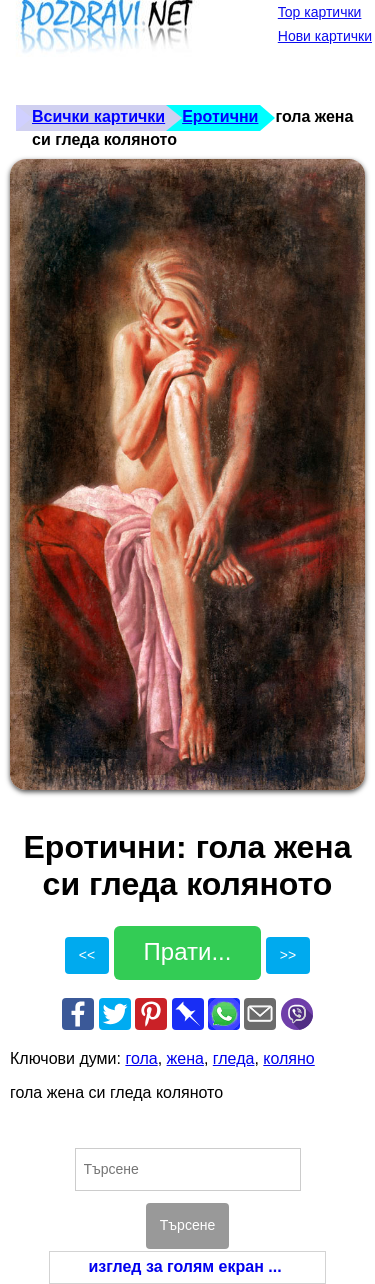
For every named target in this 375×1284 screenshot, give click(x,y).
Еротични (220, 116)
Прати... (188, 951)
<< (87, 955)
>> (288, 955)
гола (141, 1058)
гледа (234, 1058)
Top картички (320, 12)
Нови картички (325, 36)
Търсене (187, 1225)
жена (185, 1058)
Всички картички (98, 116)
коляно (288, 1058)
